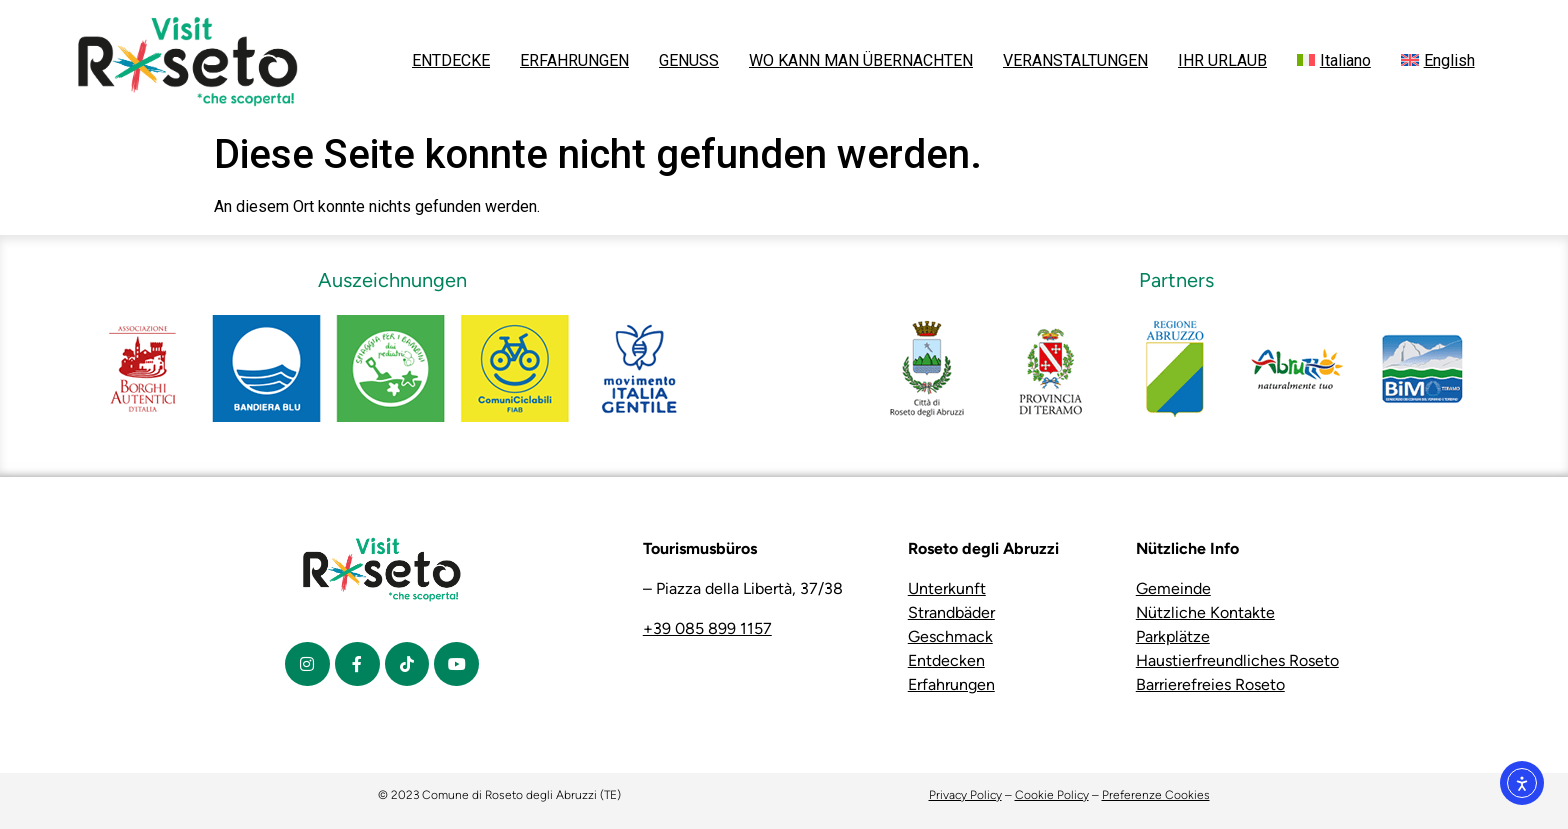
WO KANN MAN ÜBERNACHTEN (861, 60)
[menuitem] (1334, 61)
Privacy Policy (965, 795)
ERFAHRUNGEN (574, 60)
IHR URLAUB (1222, 60)
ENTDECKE (451, 60)
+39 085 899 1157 (707, 628)
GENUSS (689, 60)
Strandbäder (951, 612)
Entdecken (946, 660)
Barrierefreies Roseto (1210, 684)
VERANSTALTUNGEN (1075, 60)
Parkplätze (1173, 636)
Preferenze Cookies (1156, 795)
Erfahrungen (951, 684)
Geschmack (950, 636)
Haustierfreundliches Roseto (1237, 660)
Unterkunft (947, 588)
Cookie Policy (1052, 795)
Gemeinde (1173, 588)
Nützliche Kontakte (1205, 612)
